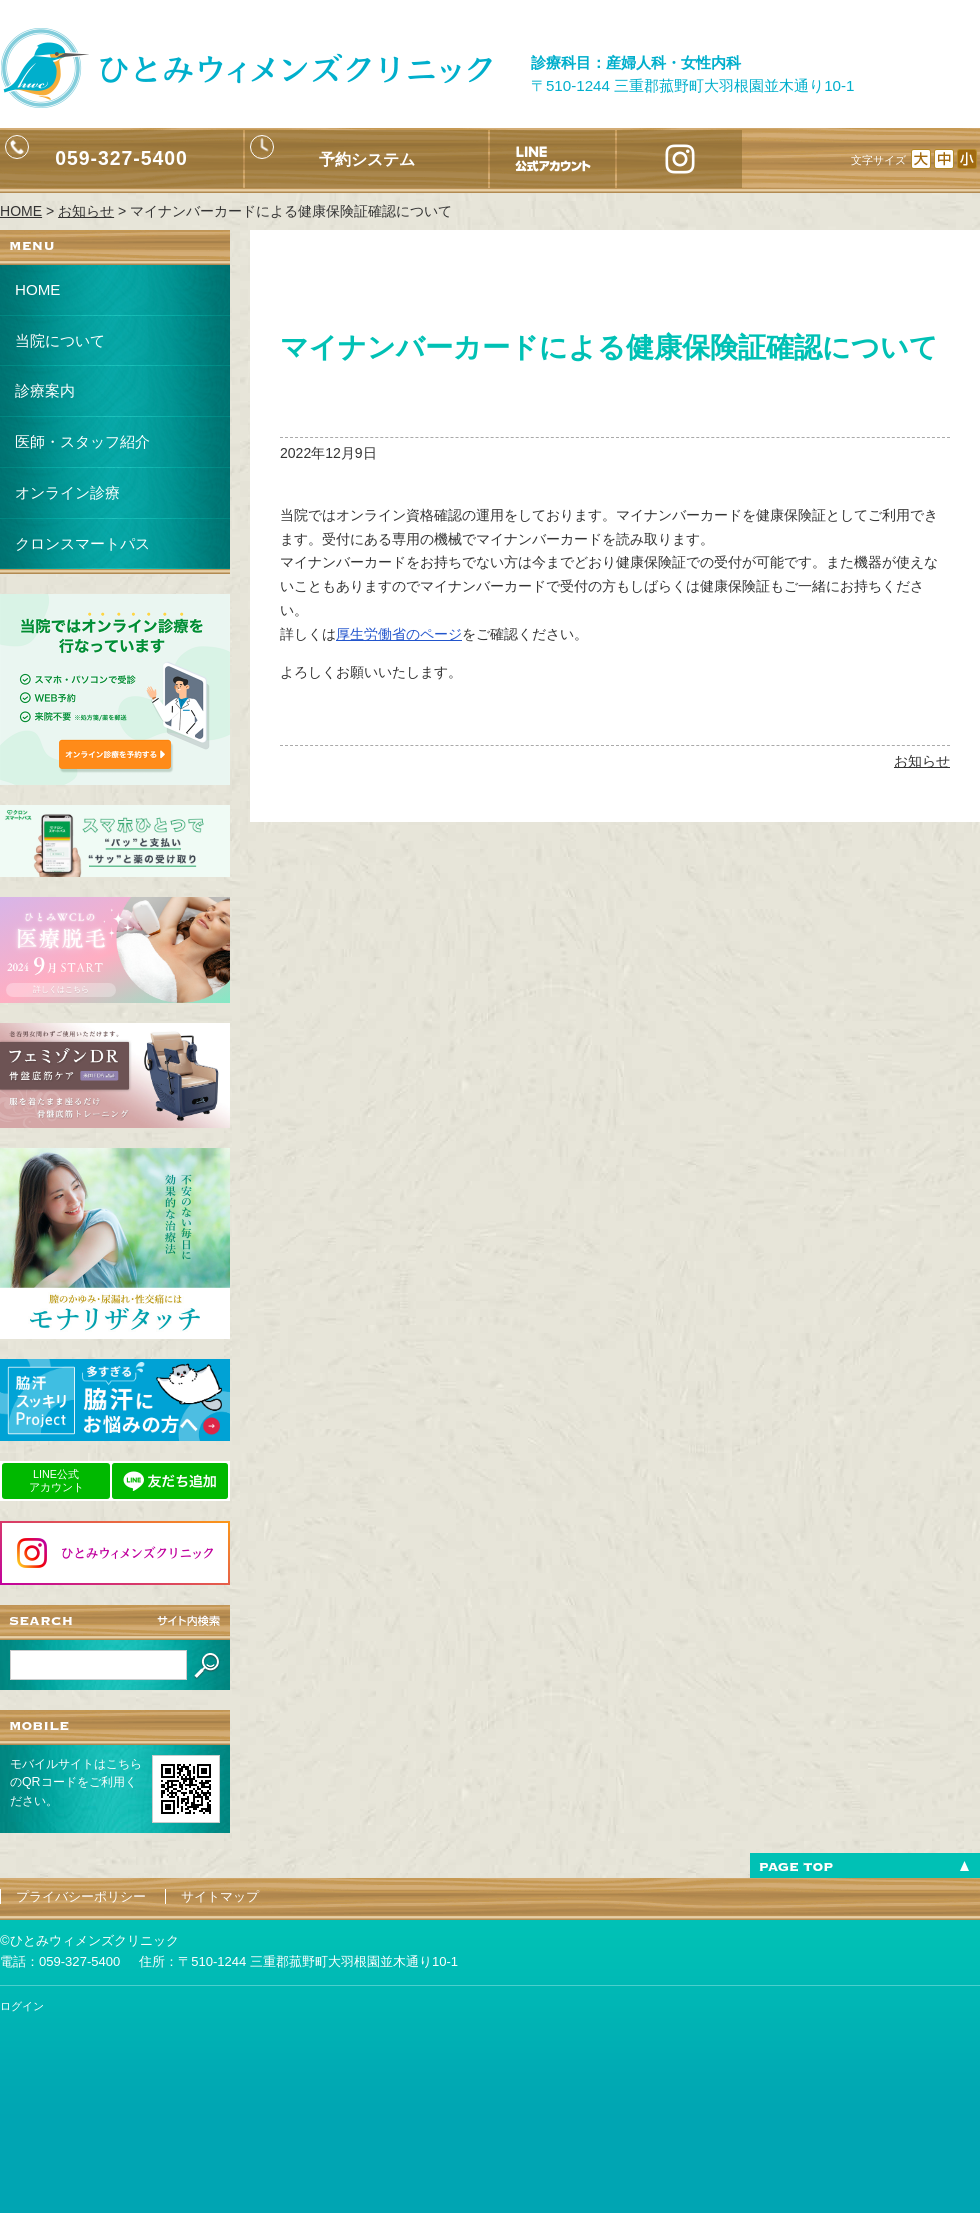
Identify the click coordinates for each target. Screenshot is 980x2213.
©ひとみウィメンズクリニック (89, 1940)
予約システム (367, 159)
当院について (60, 340)
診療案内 (45, 390)
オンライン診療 (67, 492)
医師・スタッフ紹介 (82, 441)
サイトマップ (220, 1896)
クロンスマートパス (82, 543)
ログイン (22, 2006)
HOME (37, 289)
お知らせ (922, 761)
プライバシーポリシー (81, 1896)
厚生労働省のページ (399, 634)
